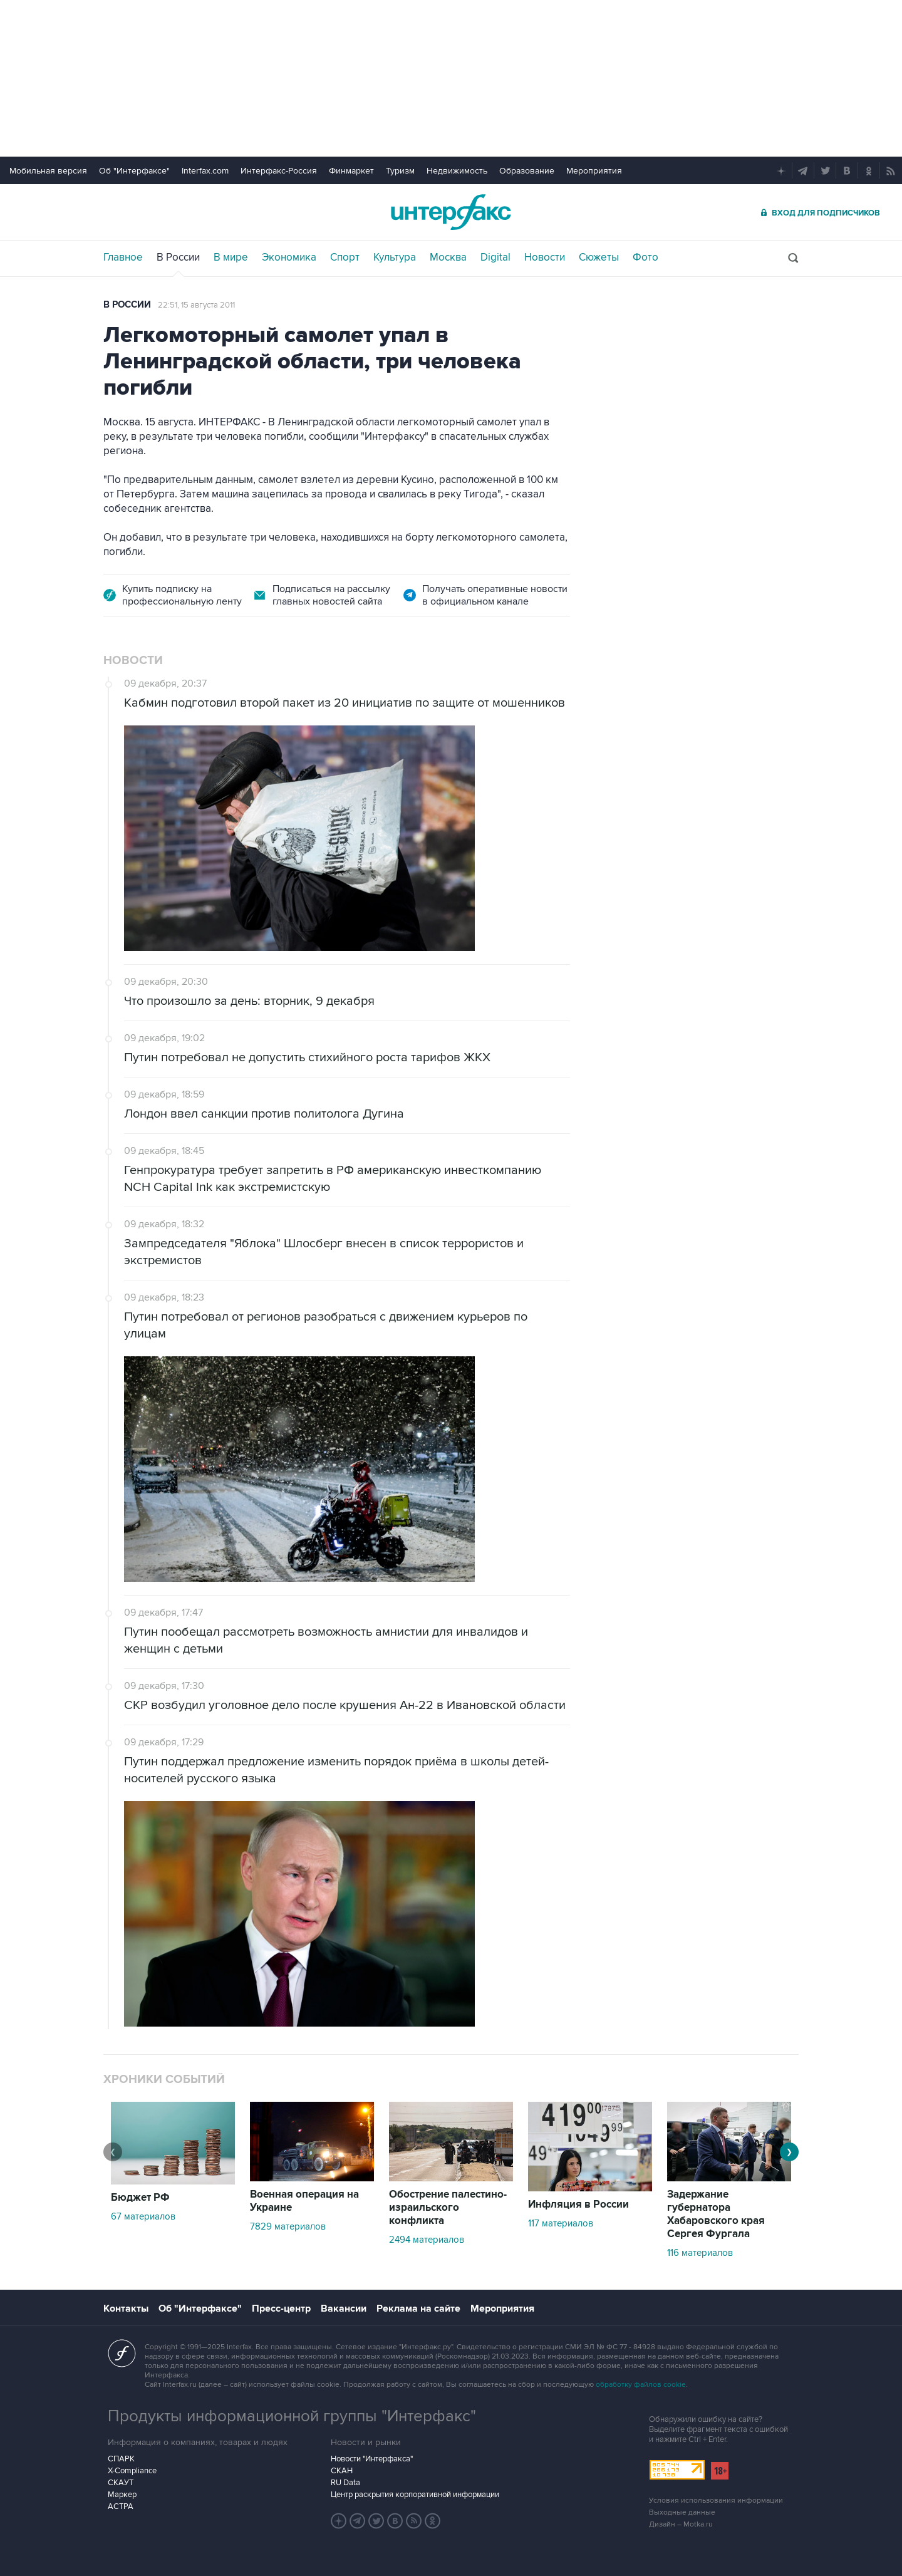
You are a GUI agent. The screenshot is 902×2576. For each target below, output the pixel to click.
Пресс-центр (281, 2308)
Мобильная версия (48, 170)
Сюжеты (599, 257)
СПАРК (121, 2459)
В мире (231, 257)
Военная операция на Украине (304, 2201)
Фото (645, 257)
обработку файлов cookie (641, 2384)
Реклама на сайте (418, 2308)
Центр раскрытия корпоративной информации (415, 2495)
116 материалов (700, 2252)
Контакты (125, 2308)
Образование (526, 170)
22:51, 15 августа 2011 (196, 305)
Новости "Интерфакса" (372, 2459)
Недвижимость (457, 170)
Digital (495, 257)
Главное (123, 257)
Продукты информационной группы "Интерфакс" (292, 2416)
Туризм (400, 170)
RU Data (345, 2483)
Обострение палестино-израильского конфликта (448, 2207)
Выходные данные (682, 2512)
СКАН (342, 2471)
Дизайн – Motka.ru (681, 2524)
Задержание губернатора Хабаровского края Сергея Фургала (716, 2214)
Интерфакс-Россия (279, 170)
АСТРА (120, 2506)
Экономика (289, 257)
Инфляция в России (578, 2204)
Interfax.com (205, 170)
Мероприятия (594, 170)
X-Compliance (132, 2471)
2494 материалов (426, 2239)
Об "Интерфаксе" (134, 170)
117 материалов (560, 2223)
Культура (394, 257)
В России (178, 257)
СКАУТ (120, 2483)
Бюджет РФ (140, 2197)
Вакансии (343, 2308)
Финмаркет (351, 170)
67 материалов (143, 2216)
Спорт (345, 257)
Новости (544, 257)
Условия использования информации (716, 2500)
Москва (448, 257)
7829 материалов (288, 2226)
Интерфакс (451, 212)
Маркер (122, 2495)
